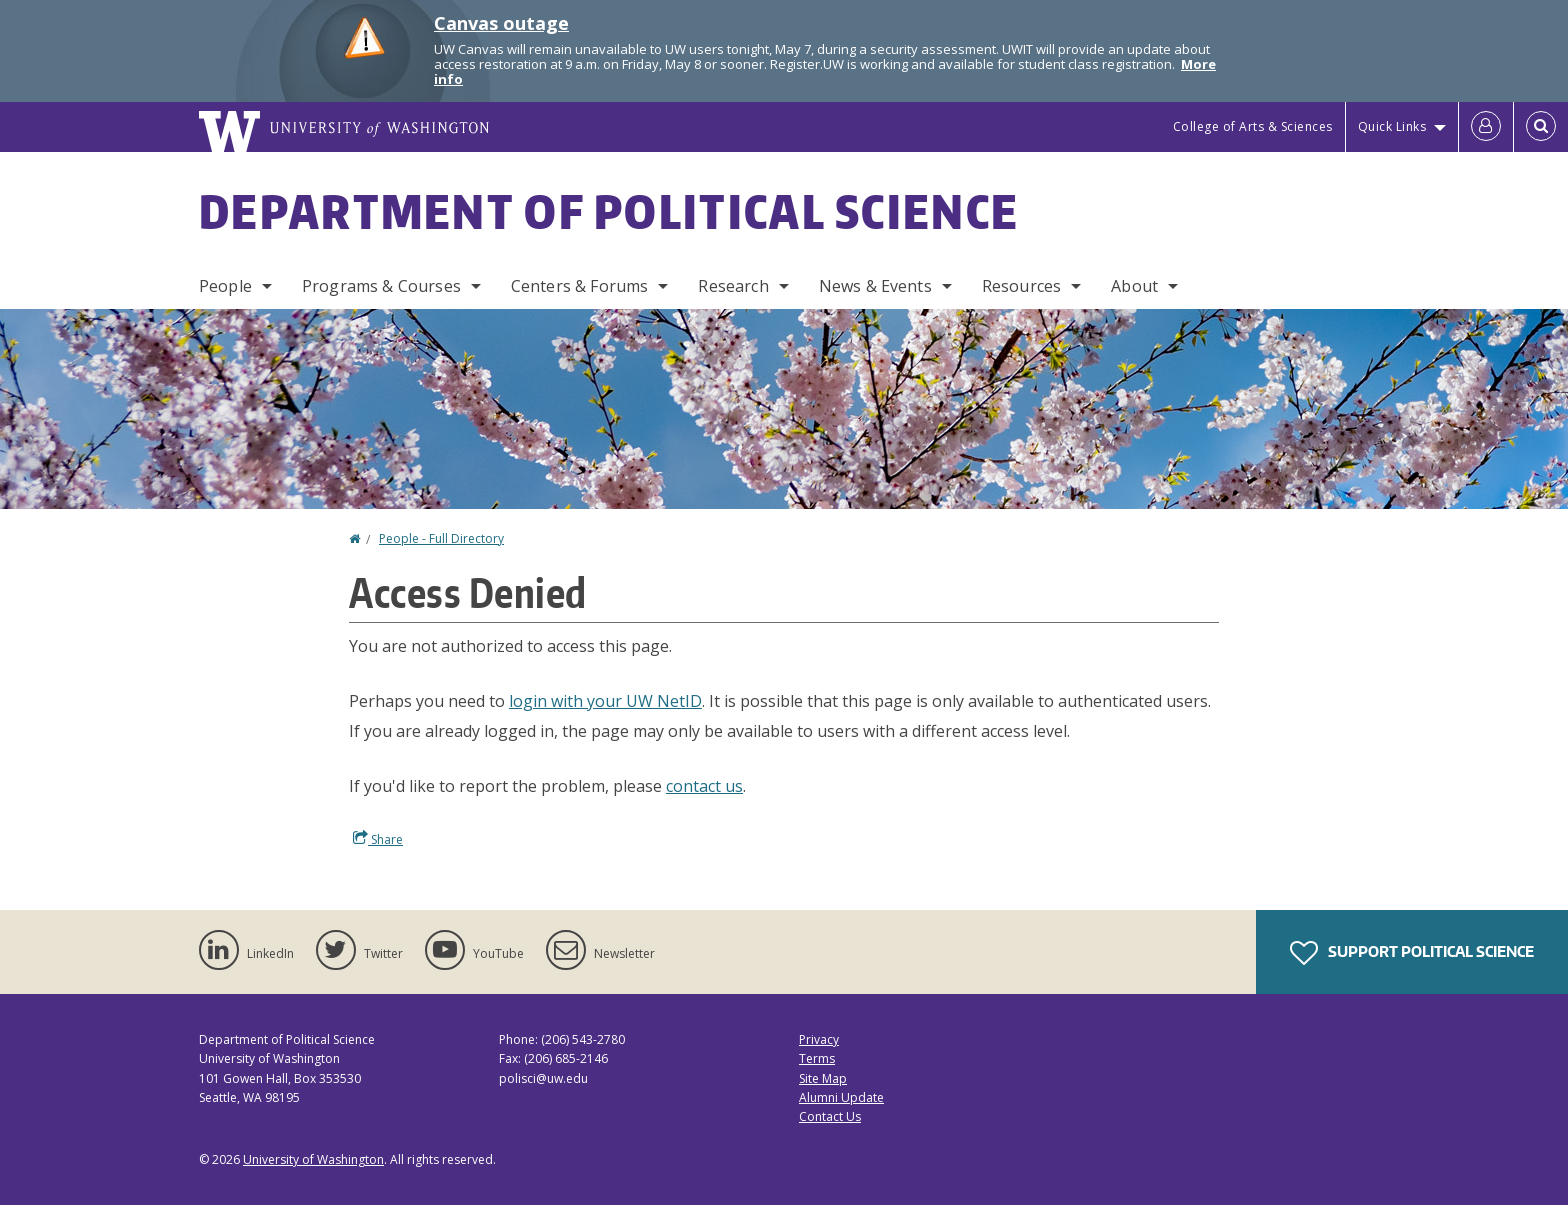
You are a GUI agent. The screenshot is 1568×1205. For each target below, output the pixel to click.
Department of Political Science (609, 211)
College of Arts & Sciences (1253, 126)
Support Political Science (1412, 953)
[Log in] (1486, 127)
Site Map (823, 1078)
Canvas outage (501, 23)
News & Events (875, 286)
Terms (817, 1058)
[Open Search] (1541, 127)
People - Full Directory (441, 538)
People (225, 286)
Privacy (819, 1039)
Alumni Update (841, 1097)
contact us (704, 786)
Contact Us (830, 1116)
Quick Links (1392, 126)
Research (733, 286)
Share (378, 839)
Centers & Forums (580, 286)
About (1134, 286)
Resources (1021, 286)
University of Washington (313, 1159)
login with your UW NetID (605, 701)
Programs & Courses (381, 286)
